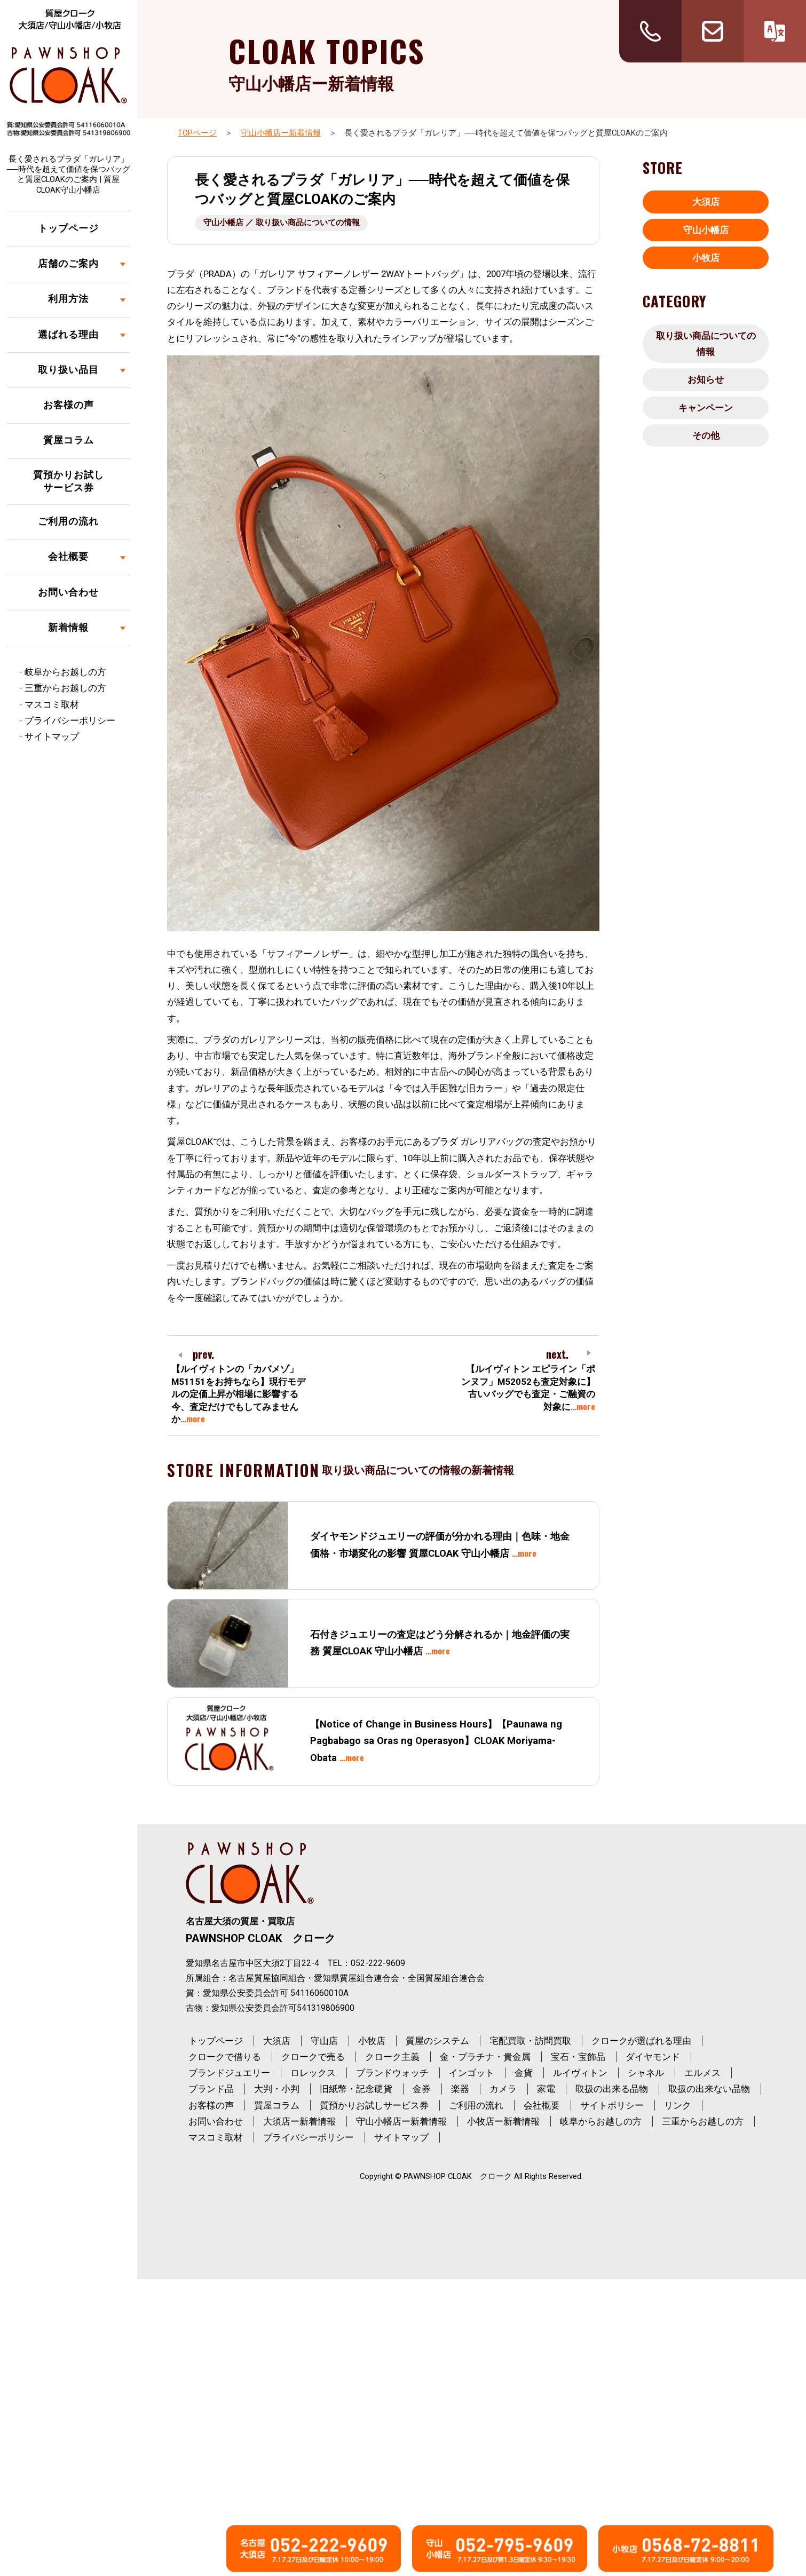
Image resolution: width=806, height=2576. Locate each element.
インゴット (471, 2072)
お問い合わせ (68, 592)
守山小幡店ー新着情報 (281, 133)
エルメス (702, 2072)
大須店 (706, 201)
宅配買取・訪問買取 (530, 2040)
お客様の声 (68, 405)
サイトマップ (52, 736)
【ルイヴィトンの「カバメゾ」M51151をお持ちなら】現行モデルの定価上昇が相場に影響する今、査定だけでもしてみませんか (238, 1394)
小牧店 (706, 257)
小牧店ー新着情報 (503, 2121)
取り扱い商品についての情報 (706, 343)
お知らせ (706, 379)
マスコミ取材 (52, 704)
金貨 (524, 2072)
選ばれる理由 (68, 334)
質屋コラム (68, 440)
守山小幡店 (706, 230)
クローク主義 (392, 2056)
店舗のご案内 (68, 263)
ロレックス (313, 2072)
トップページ (68, 228)
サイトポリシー (612, 2105)
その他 (706, 435)
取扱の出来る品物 (611, 2088)
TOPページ (197, 133)
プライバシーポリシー (70, 720)
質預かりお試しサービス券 (68, 482)
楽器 (460, 2088)
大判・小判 (276, 2088)
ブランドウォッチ (392, 2072)
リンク (677, 2105)
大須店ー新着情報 (299, 2121)
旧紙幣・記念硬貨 (356, 2088)
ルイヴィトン (580, 2072)
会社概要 (68, 556)
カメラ (503, 2088)
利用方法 (68, 299)
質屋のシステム (437, 2040)
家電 (546, 2088)
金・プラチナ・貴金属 (485, 2056)
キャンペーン (705, 407)
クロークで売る (313, 2056)
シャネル (646, 2072)
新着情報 (68, 627)
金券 (422, 2088)
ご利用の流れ (68, 521)
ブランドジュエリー (229, 2072)
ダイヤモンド (653, 2056)
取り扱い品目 (68, 369)
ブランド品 (211, 2088)
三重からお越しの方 (65, 688)
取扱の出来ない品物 (709, 2088)
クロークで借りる (224, 2056)
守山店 (324, 2040)
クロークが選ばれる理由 (641, 2040)
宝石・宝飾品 (578, 2056)
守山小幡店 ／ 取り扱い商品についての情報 (281, 222)
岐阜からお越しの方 (65, 672)
